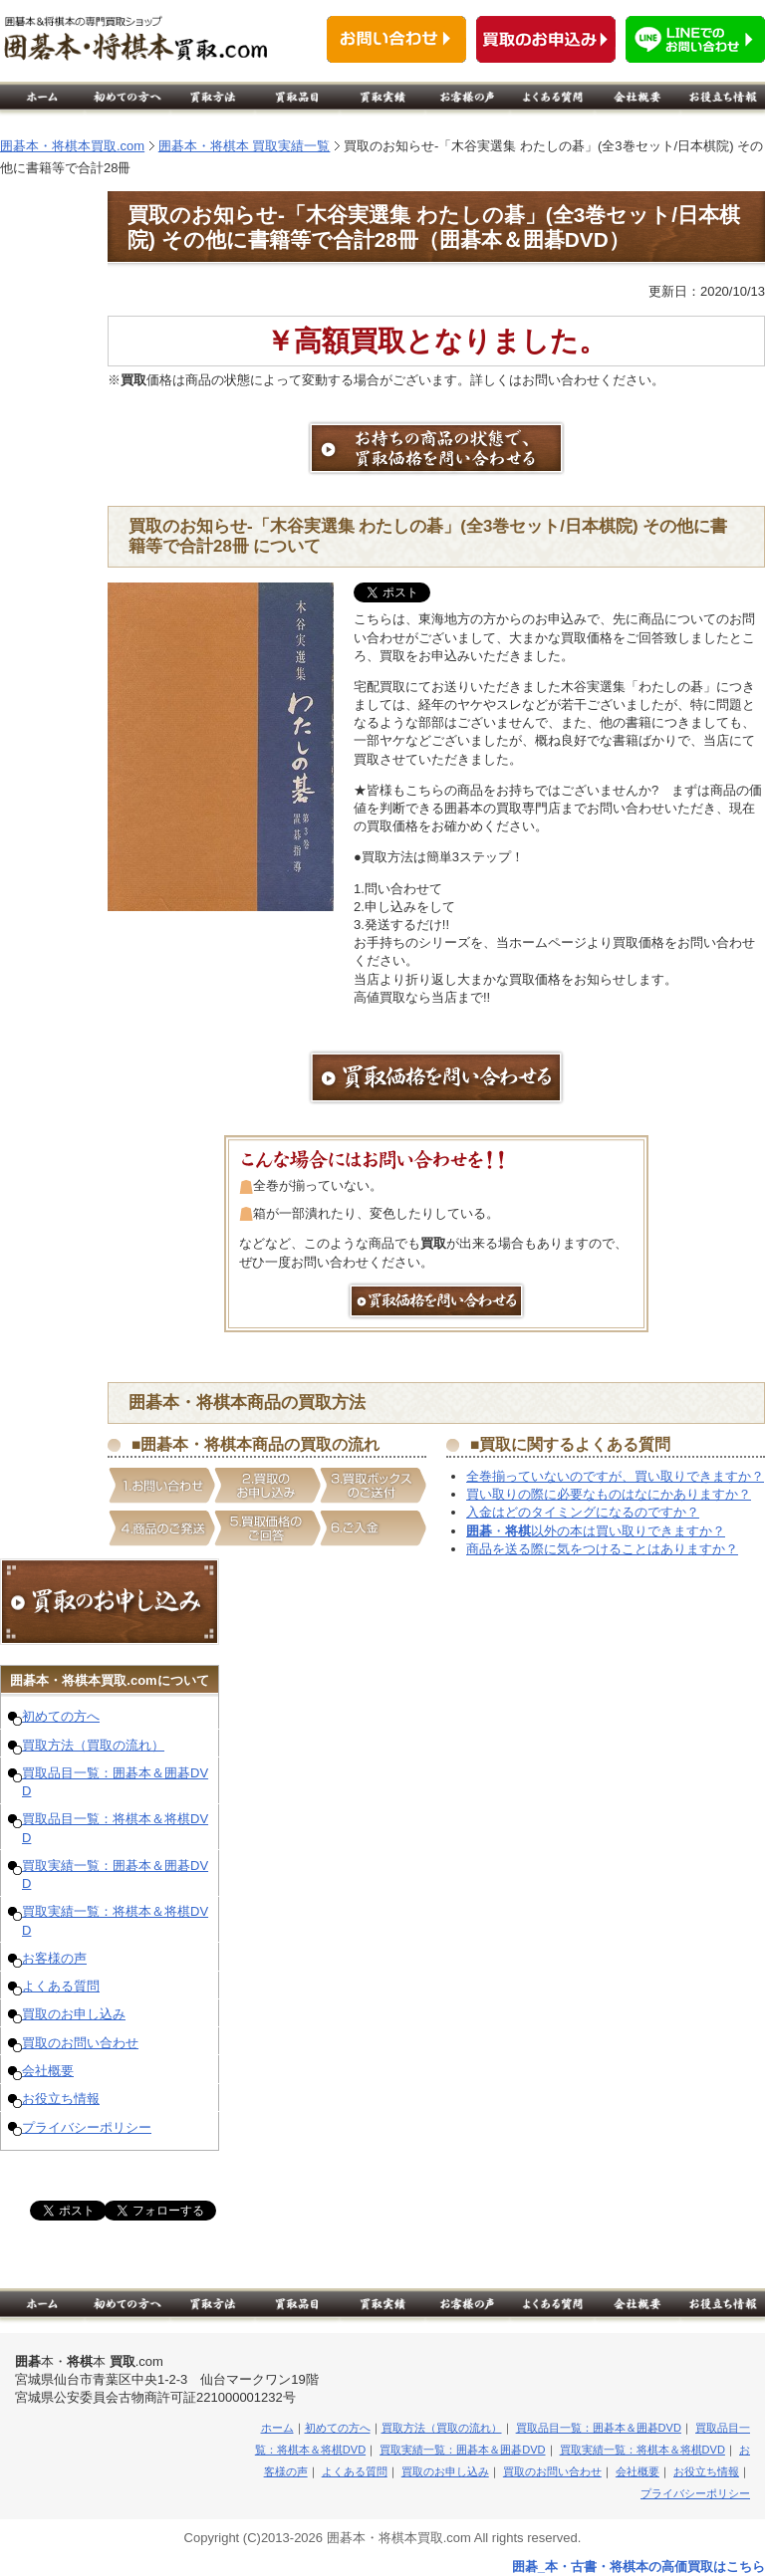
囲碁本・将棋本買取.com (72, 145)
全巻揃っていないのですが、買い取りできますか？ (615, 1476)
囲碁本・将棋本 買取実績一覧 (244, 145)
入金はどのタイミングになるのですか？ (582, 1512)
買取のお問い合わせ (80, 2042)
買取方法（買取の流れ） (93, 1745)
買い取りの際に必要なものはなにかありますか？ (608, 1494)
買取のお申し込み (74, 2013)
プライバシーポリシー (86, 2127)
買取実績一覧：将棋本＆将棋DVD (642, 2450)
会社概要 (48, 2070)
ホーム (277, 2428)
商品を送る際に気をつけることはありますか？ (602, 1548)
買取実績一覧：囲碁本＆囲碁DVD (462, 2450)
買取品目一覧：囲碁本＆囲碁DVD (598, 2428)
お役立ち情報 (61, 2098)
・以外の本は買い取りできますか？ (595, 1530)
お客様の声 (54, 1958)
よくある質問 (61, 1986)
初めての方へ (61, 1716)
